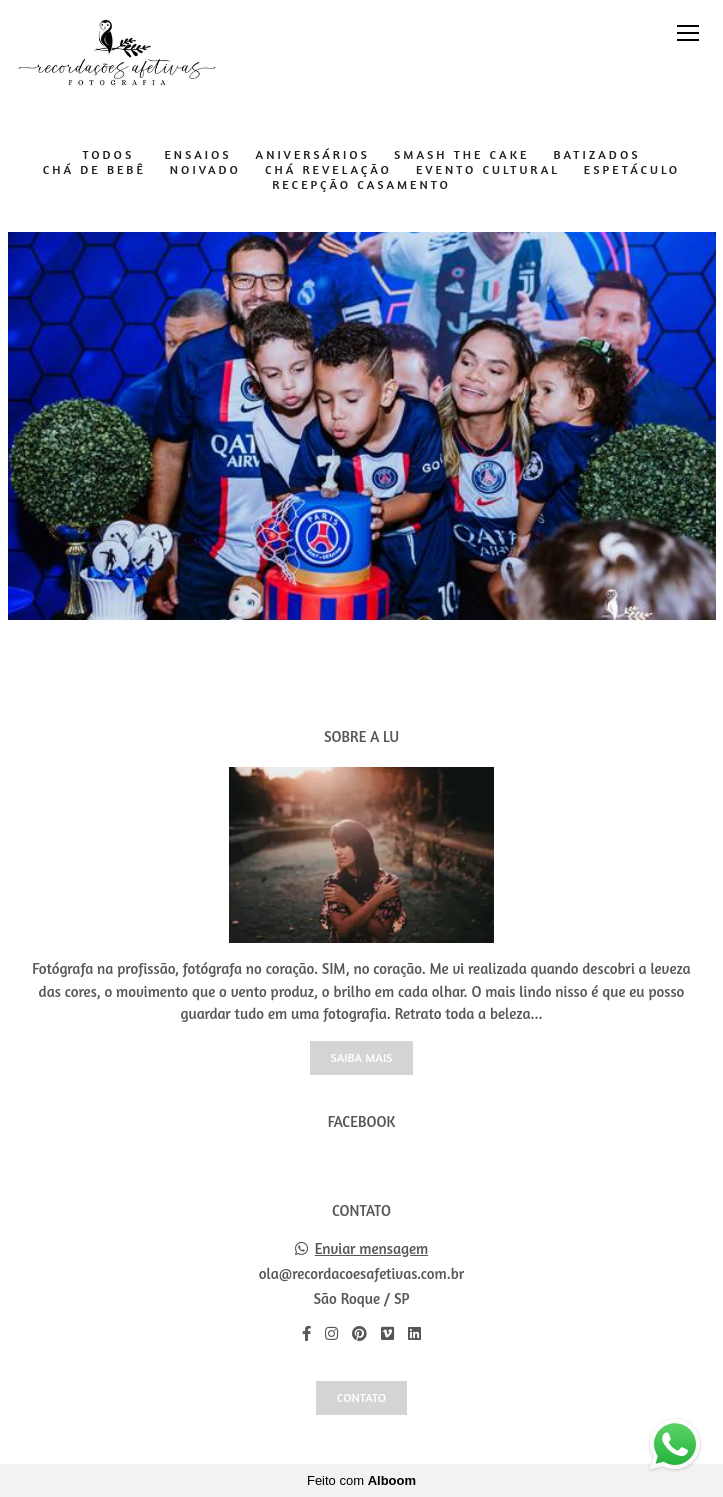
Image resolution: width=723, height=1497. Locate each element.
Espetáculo (632, 170)
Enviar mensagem (372, 1248)
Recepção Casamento (361, 185)
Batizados (596, 155)
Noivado (205, 170)
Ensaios (197, 155)
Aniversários (313, 155)
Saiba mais (362, 1057)
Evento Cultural (488, 170)
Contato (361, 1397)
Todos (108, 155)
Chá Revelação (328, 170)
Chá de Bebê (94, 170)
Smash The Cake (462, 155)
